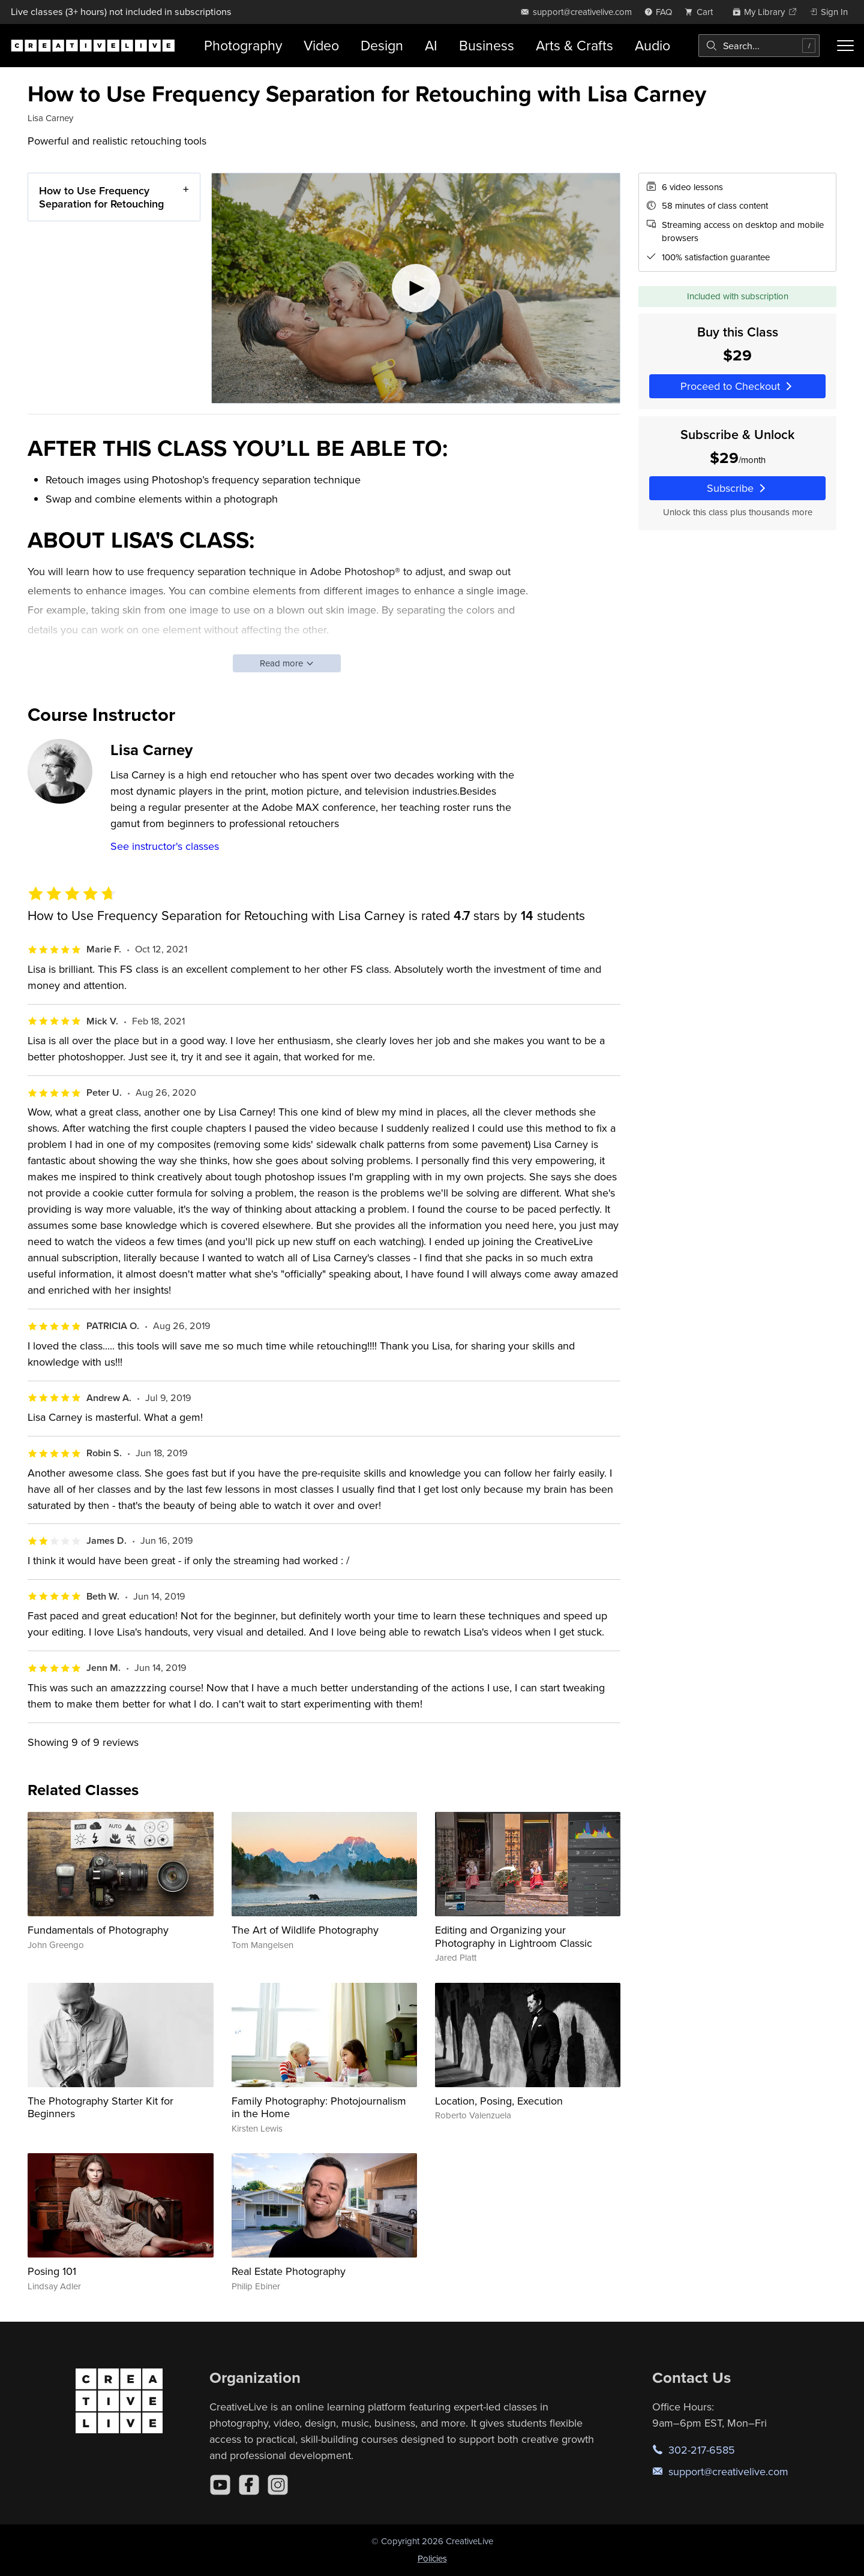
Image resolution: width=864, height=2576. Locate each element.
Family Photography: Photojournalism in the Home (319, 2107)
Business (486, 45)
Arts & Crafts (574, 45)
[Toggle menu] (845, 45)
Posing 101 (52, 2271)
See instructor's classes (164, 845)
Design (382, 45)
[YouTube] (220, 2485)
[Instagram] (278, 2485)
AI (431, 45)
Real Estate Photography (289, 2271)
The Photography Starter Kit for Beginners (100, 2107)
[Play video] (416, 288)
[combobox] (759, 45)
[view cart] (702, 12)
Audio (652, 45)
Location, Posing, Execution (499, 2100)
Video (321, 45)
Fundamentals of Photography (98, 1929)
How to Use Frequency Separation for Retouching (101, 197)
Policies (432, 2558)
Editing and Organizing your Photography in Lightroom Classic (513, 1936)
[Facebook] (249, 2485)
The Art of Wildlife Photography (305, 1929)
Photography (243, 45)
